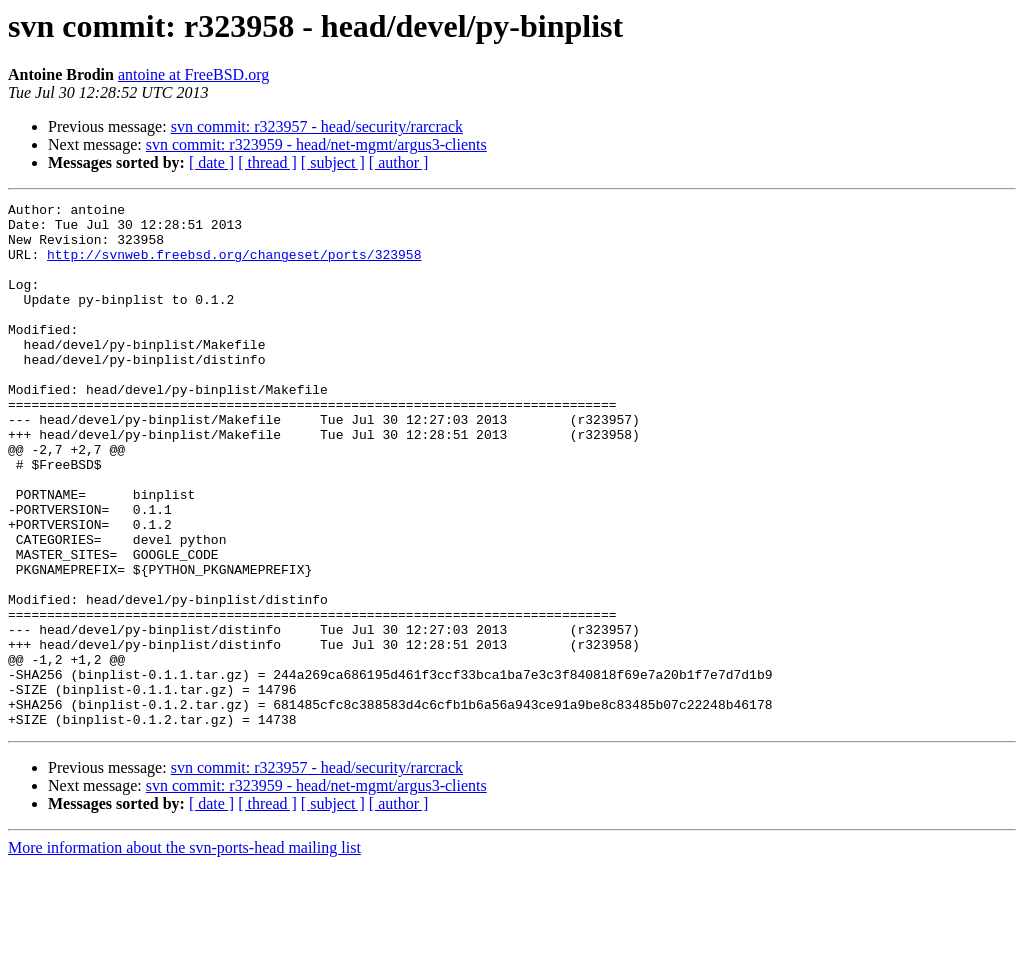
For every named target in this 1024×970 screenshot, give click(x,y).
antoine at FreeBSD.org (193, 74)
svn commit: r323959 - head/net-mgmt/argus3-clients (316, 144)
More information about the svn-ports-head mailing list (184, 952)
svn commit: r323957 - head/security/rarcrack (317, 126)
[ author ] (399, 162)
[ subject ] (333, 162)
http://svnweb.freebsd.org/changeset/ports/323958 (234, 266)
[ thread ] (267, 162)
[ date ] (211, 162)
